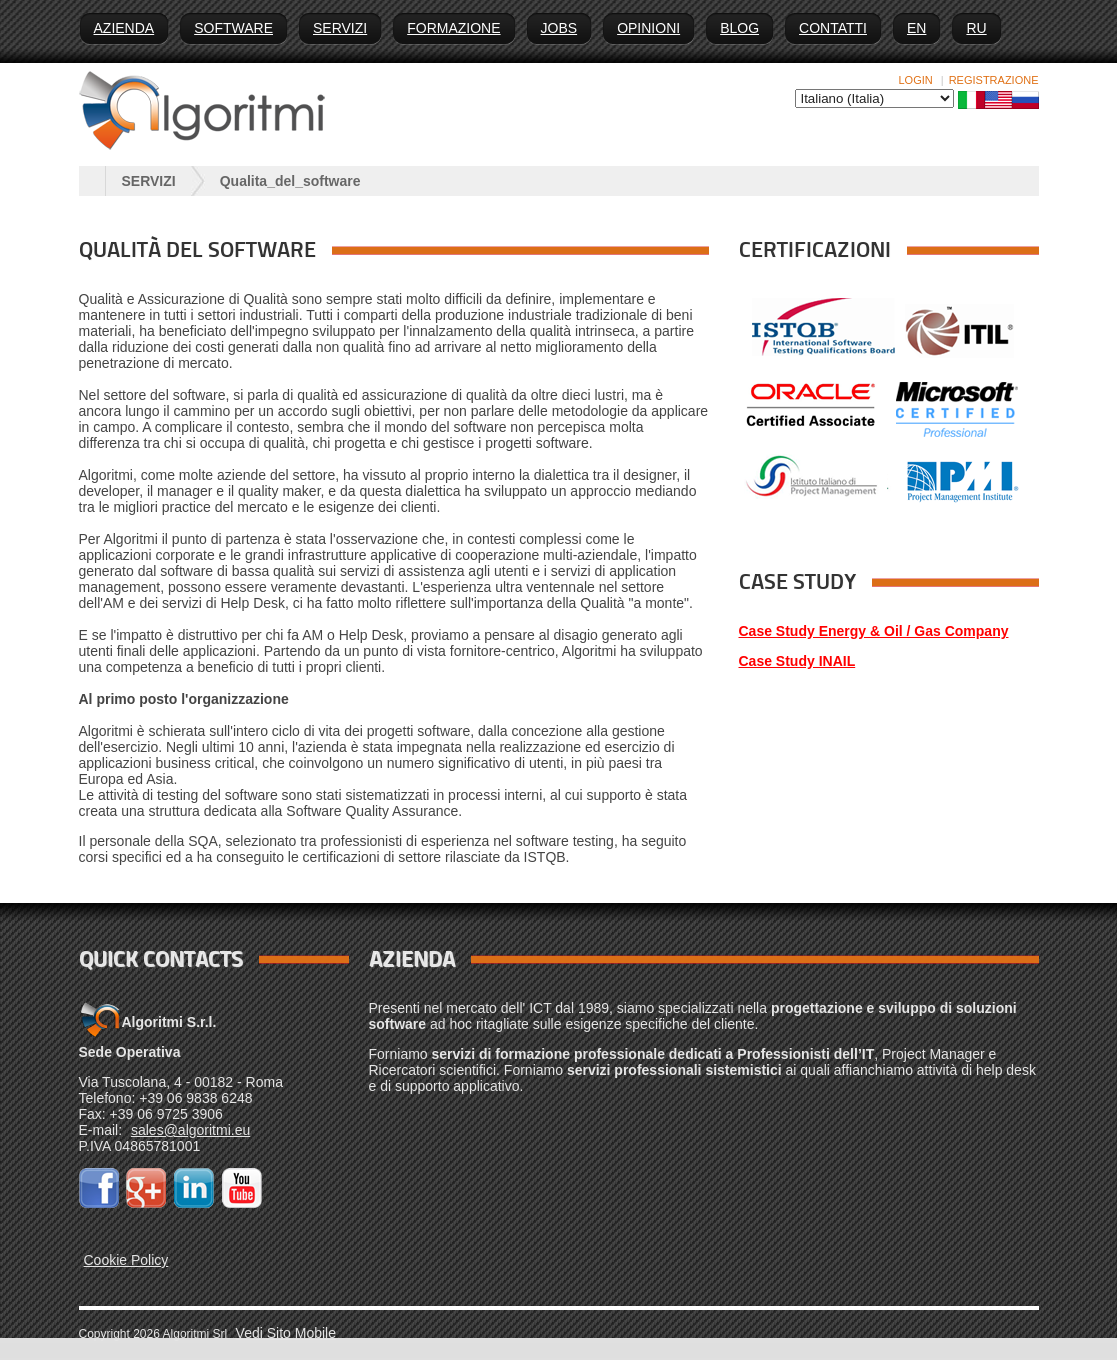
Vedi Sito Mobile (286, 1333)
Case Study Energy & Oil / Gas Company (874, 631)
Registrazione (994, 80)
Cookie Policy (126, 1260)
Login (916, 80)
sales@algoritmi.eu (190, 1130)
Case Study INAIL (797, 661)
